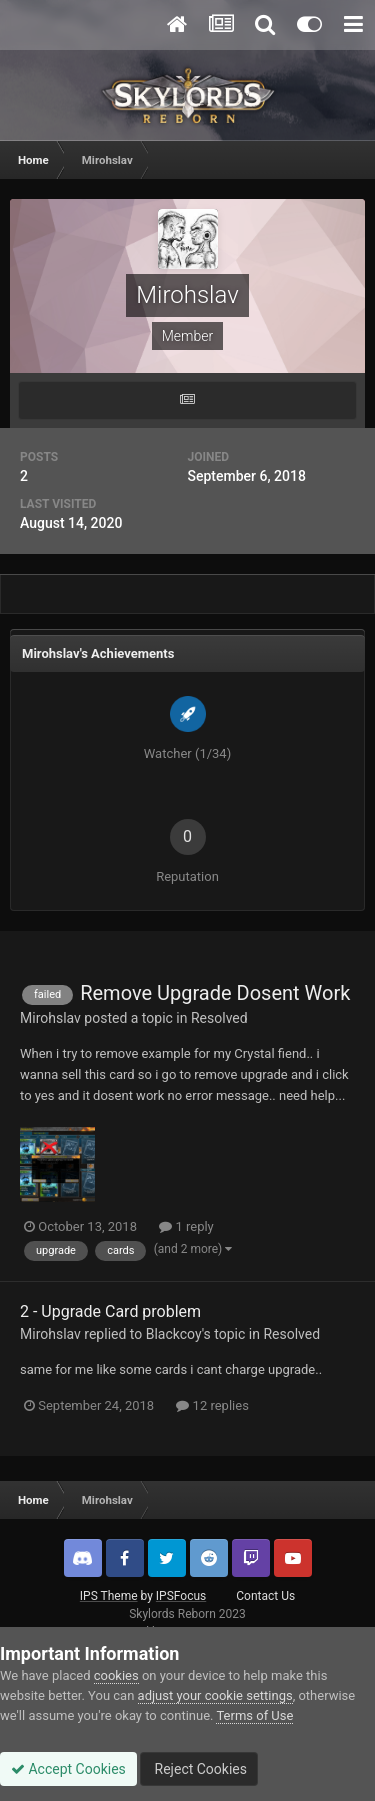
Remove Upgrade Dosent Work (215, 993)
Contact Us (265, 1596)
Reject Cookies (199, 1769)
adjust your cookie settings (215, 1695)
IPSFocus (181, 1596)
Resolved (219, 1018)
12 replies (212, 1405)
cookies (116, 1675)
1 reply (186, 1226)
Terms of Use (254, 1715)
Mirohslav (50, 1018)
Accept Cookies (68, 1769)
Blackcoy (174, 1334)
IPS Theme (109, 1596)
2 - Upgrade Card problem (110, 1311)
